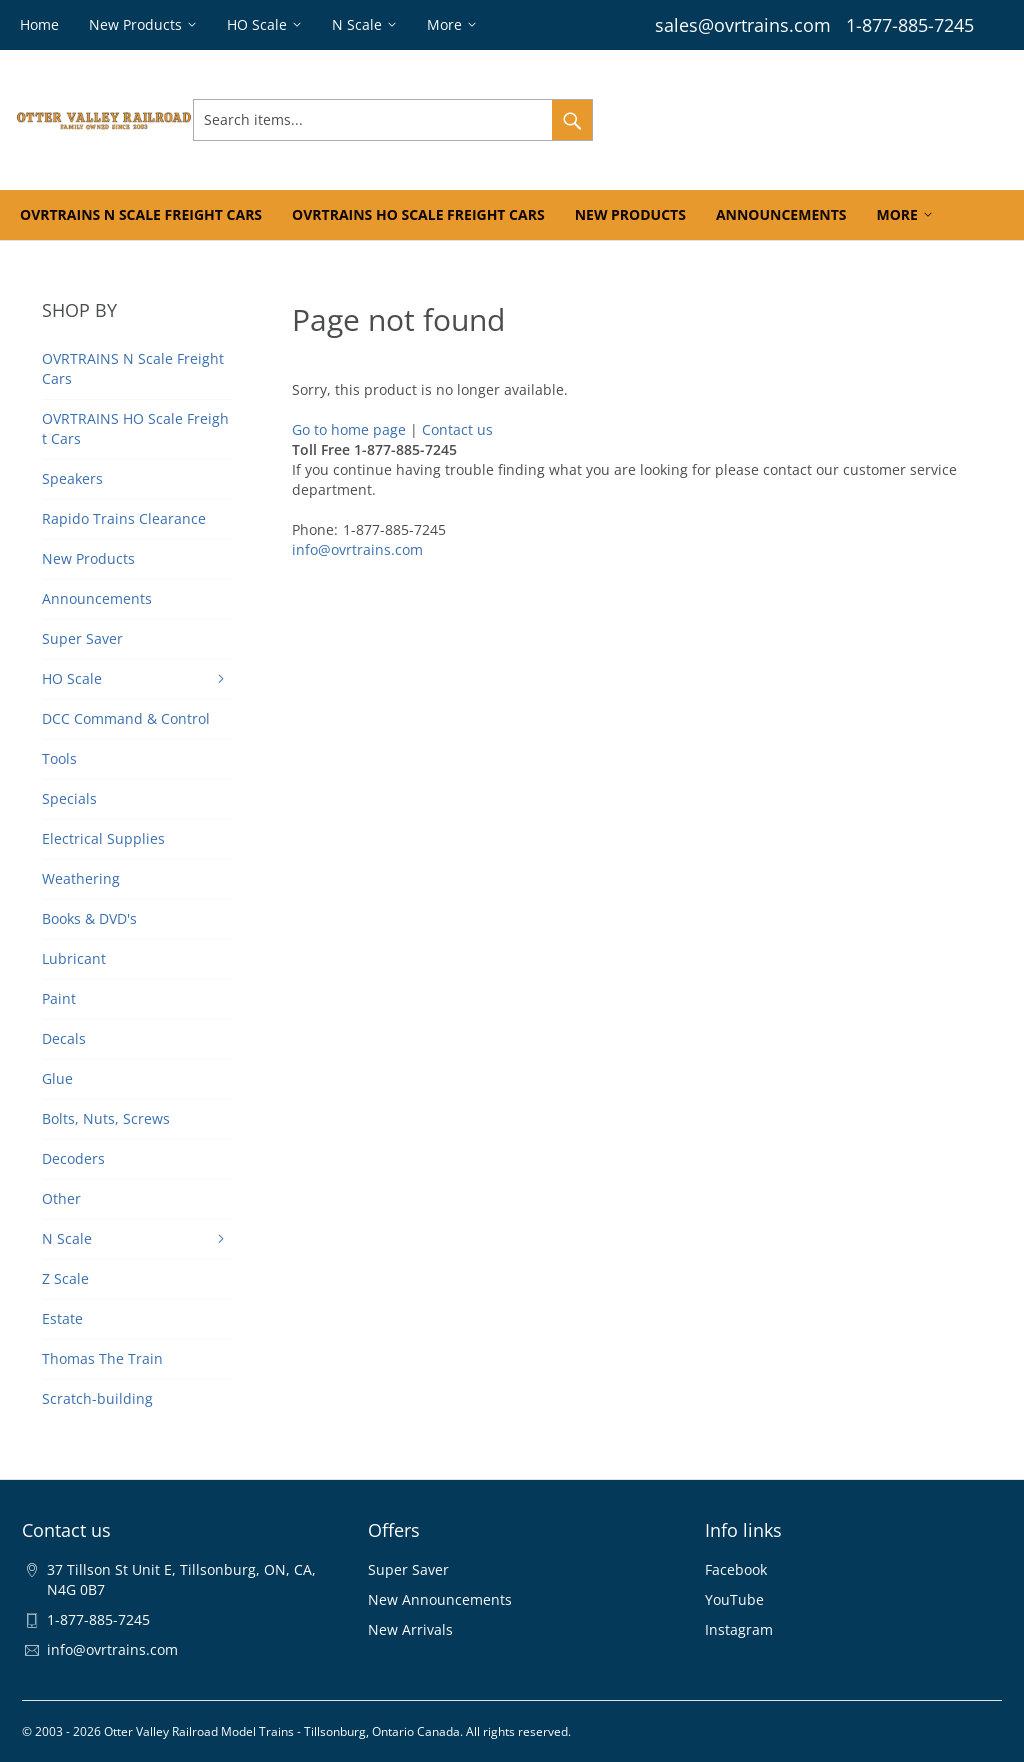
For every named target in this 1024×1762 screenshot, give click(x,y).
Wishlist (835, 119)
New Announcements (440, 1599)
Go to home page (349, 429)
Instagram (739, 1629)
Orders (765, 119)
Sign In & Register (662, 119)
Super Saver (408, 1569)
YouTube (734, 1599)
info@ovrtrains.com (357, 549)
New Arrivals (410, 1629)
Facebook (736, 1569)
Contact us (457, 429)
